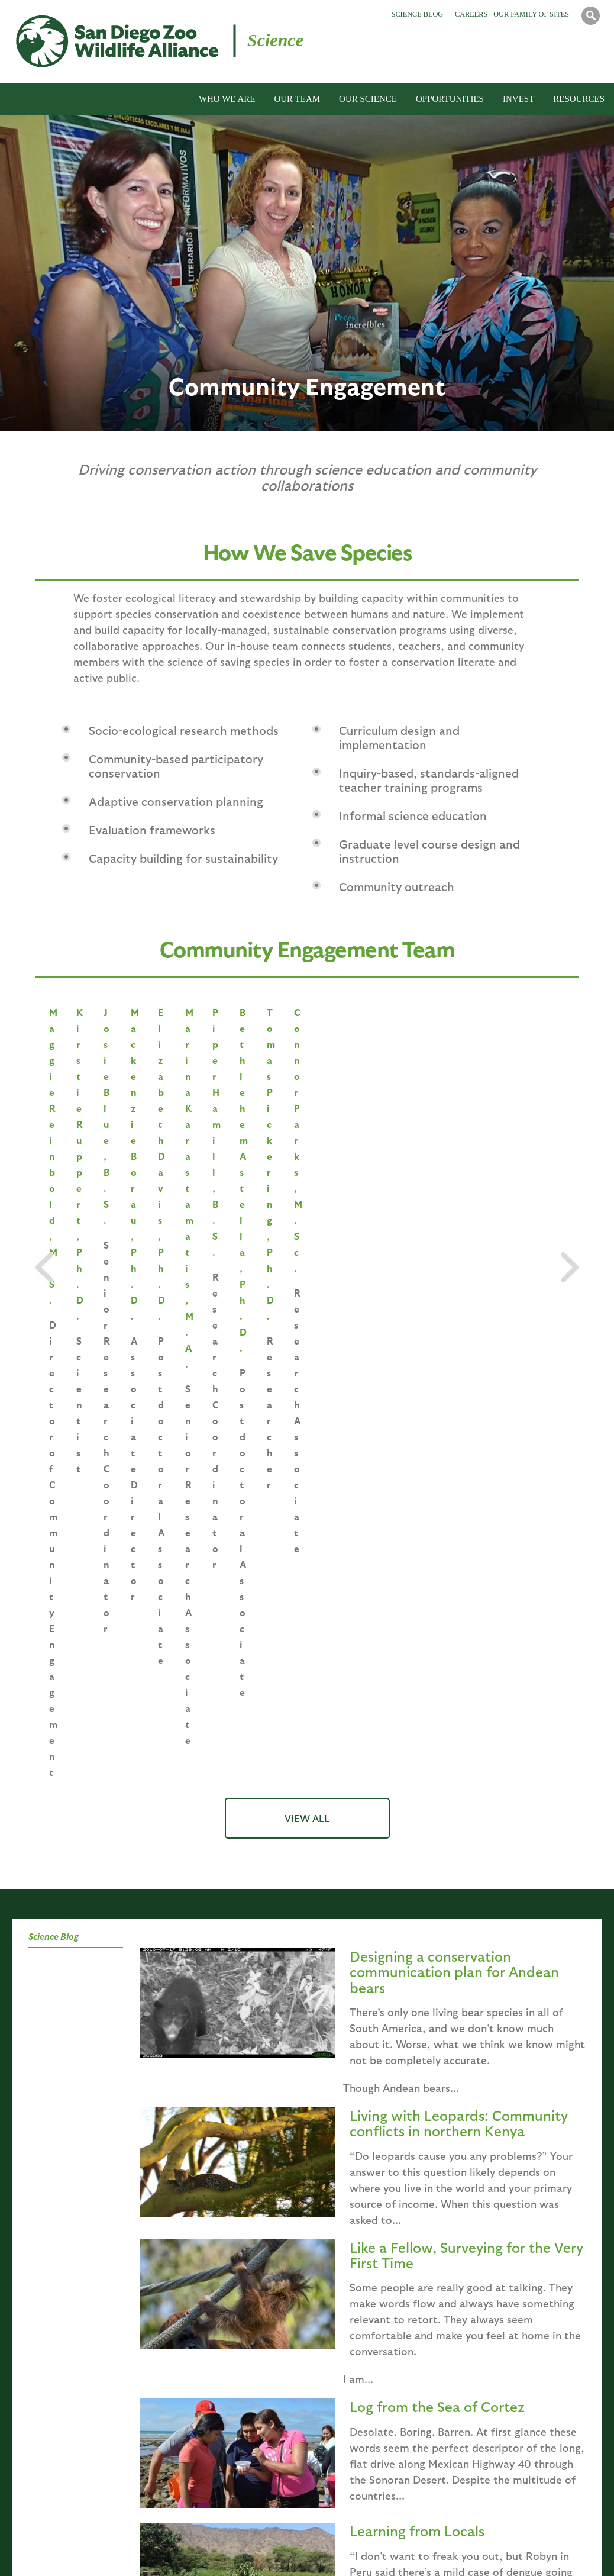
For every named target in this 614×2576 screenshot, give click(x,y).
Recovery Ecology (187, 2460)
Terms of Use (280, 2548)
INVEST (518, 99)
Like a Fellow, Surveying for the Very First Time (466, 1661)
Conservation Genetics (197, 2377)
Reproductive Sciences (197, 2393)
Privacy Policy (205, 2548)
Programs (341, 2202)
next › (375, 2061)
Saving (55, 2202)
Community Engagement (200, 2476)
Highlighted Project (498, 2360)
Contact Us (439, 2548)
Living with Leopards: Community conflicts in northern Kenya (459, 1529)
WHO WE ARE (227, 99)
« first (211, 2061)
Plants (319, 2427)
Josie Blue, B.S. (415, 1137)
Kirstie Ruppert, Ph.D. (263, 1137)
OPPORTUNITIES (450, 99)
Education (271, 2202)
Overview (473, 2202)
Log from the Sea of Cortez (437, 1812)
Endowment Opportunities (512, 2377)
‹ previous (261, 2061)
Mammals (325, 2377)
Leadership (175, 2360)
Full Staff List (180, 2493)
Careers (471, 14)
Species (106, 2202)
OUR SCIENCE (368, 99)
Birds (317, 2393)
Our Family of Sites (531, 14)
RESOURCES (579, 99)
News (11, 2437)
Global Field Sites (34, 2421)
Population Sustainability (202, 2410)
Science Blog (417, 14)
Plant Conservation (190, 2443)
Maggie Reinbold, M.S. (111, 1137)
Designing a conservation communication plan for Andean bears (454, 1377)
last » (413, 2061)
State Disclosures (361, 2548)
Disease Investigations (196, 2427)
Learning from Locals (417, 1936)
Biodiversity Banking (193, 2509)
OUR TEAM (297, 99)
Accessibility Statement (530, 2548)
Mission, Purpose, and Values (55, 2360)
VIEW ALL (307, 1224)
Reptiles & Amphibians (351, 2410)
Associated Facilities (40, 2404)
